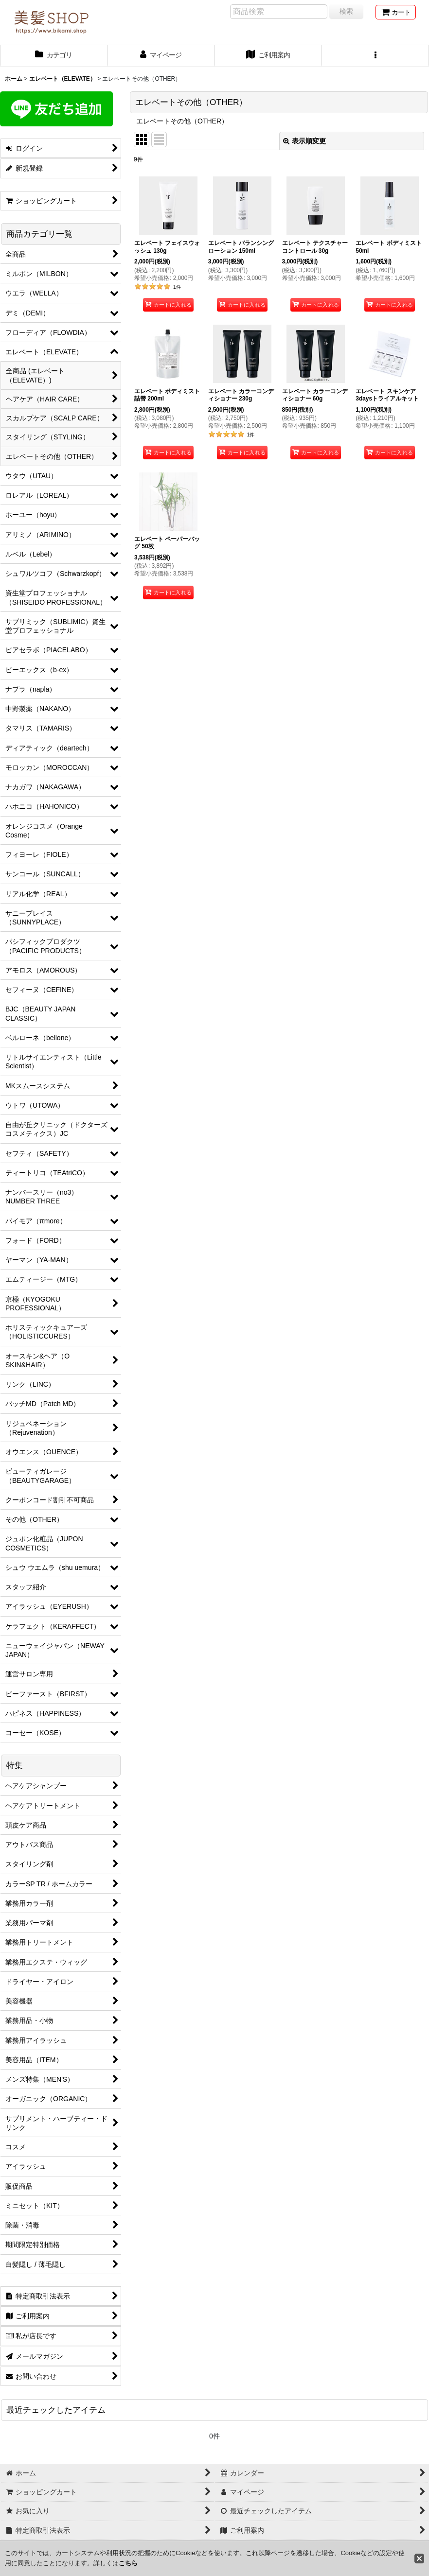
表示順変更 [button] (304, 141)
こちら (128, 2563)
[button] (375, 56)
